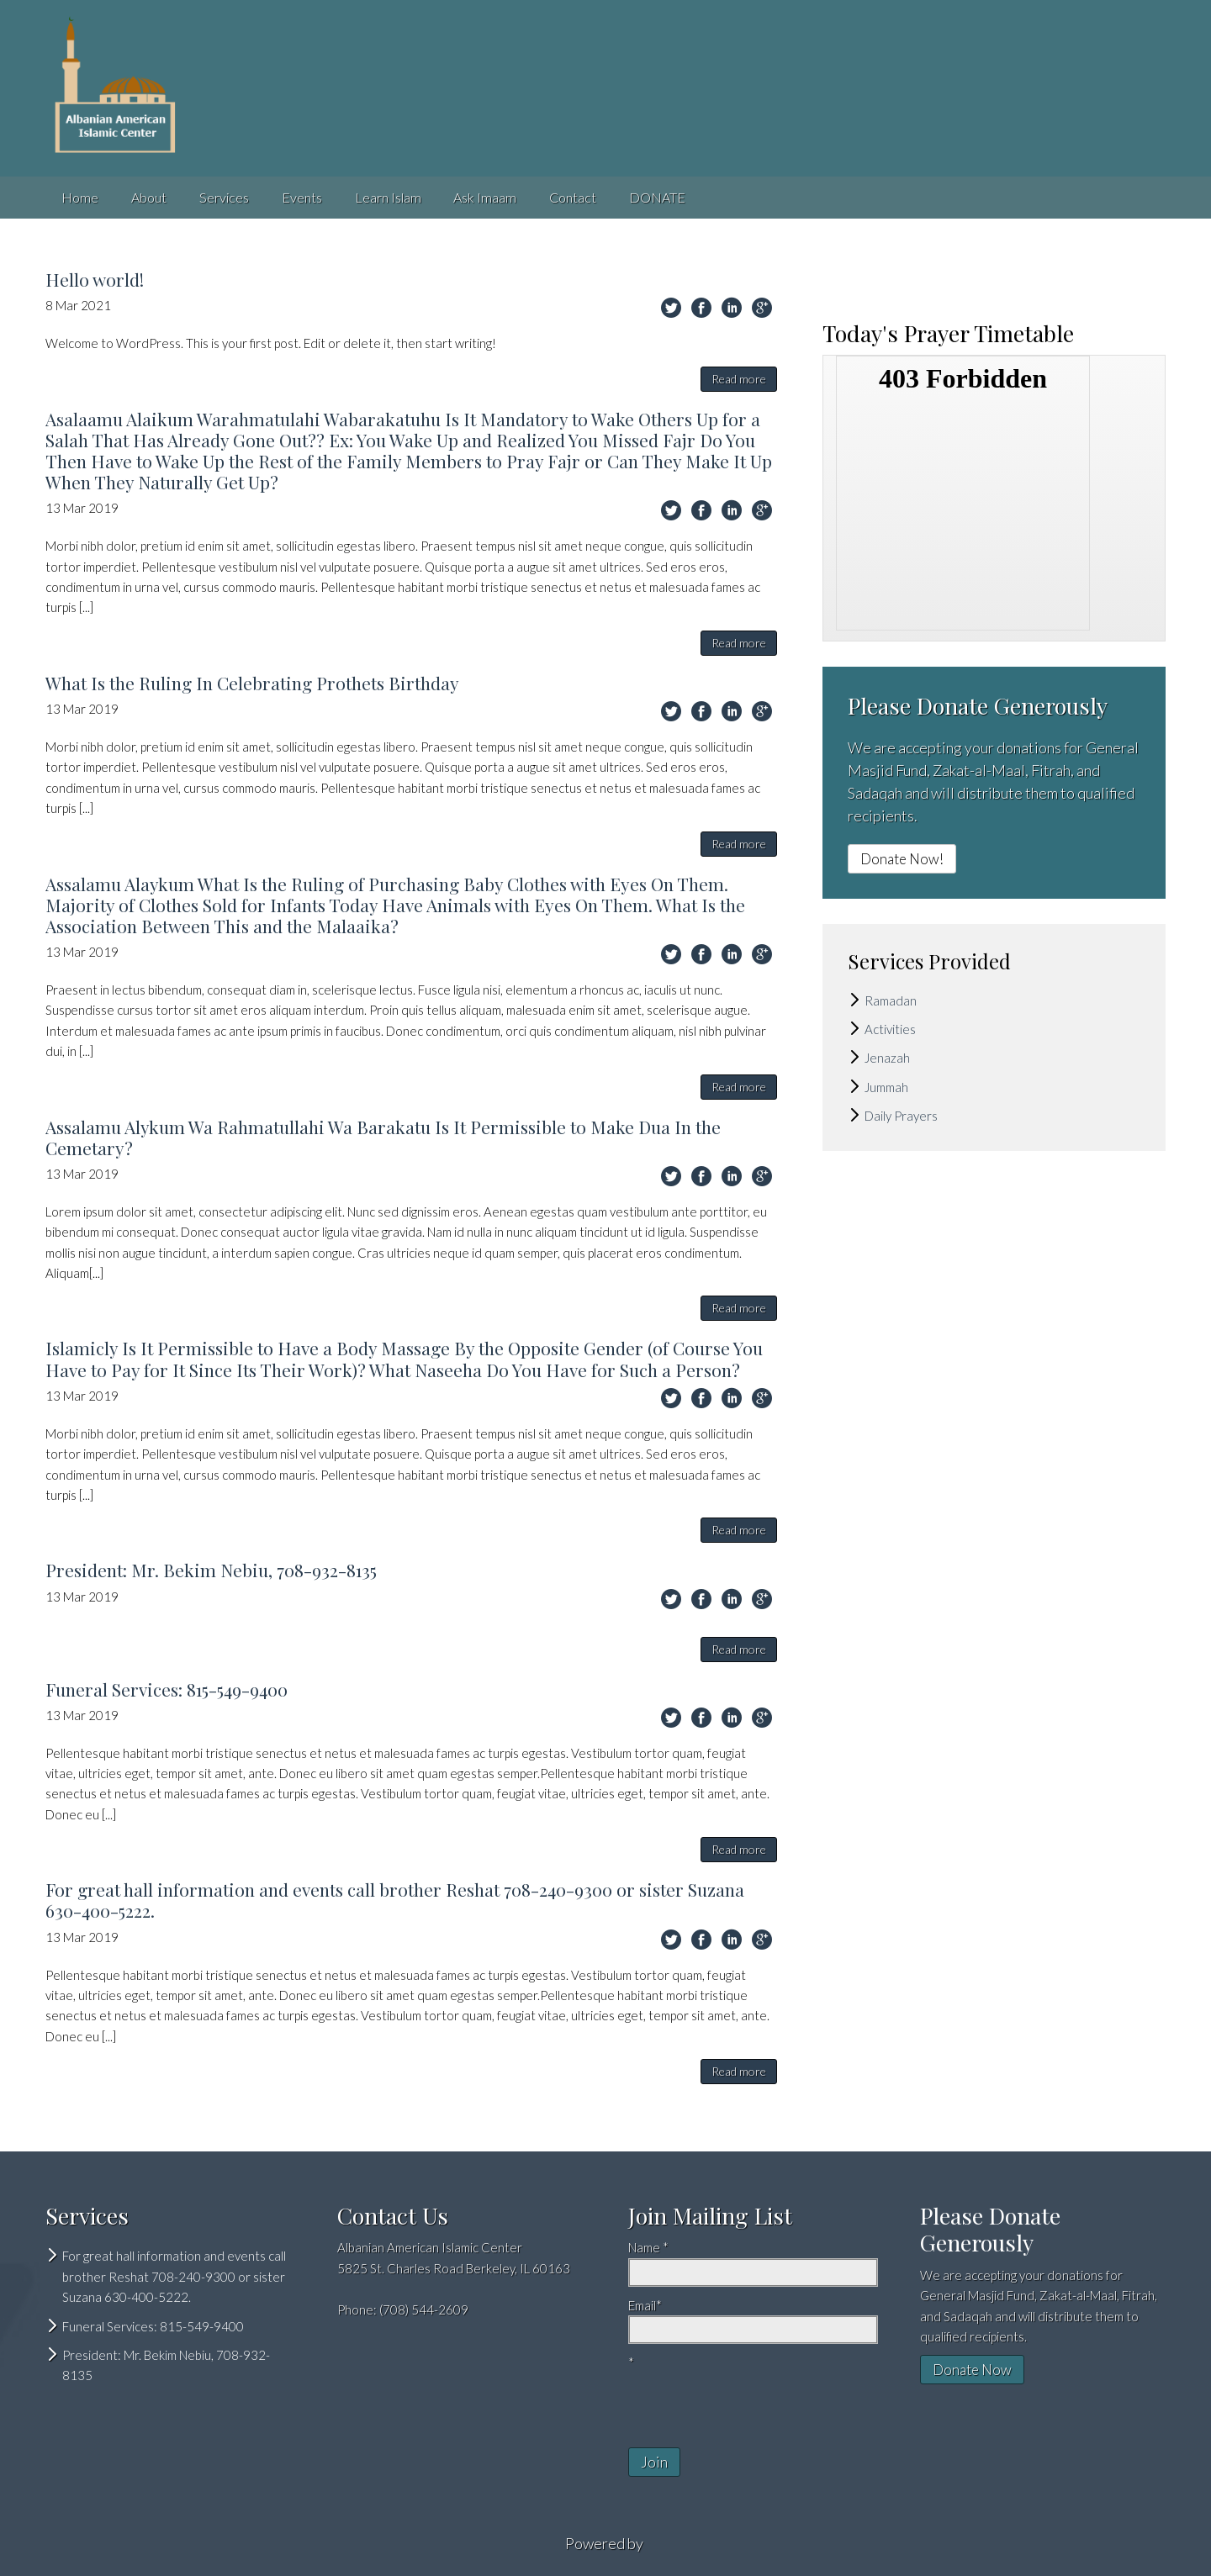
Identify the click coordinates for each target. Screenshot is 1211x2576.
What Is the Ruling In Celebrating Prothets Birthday (252, 682)
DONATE (657, 197)
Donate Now (972, 2369)
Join (654, 2462)
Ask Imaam (484, 197)
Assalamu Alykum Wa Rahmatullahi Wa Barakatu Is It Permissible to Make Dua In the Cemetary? (383, 1137)
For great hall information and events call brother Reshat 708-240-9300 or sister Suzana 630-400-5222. (394, 1899)
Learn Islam (388, 197)
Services (224, 197)
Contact (572, 197)
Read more (738, 379)
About (149, 197)
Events (302, 197)
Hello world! (94, 279)
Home (79, 197)
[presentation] (726, 2398)
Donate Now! (902, 859)
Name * (648, 2247)
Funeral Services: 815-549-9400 (166, 1689)
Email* (645, 2305)
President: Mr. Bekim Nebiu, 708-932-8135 (211, 1569)
